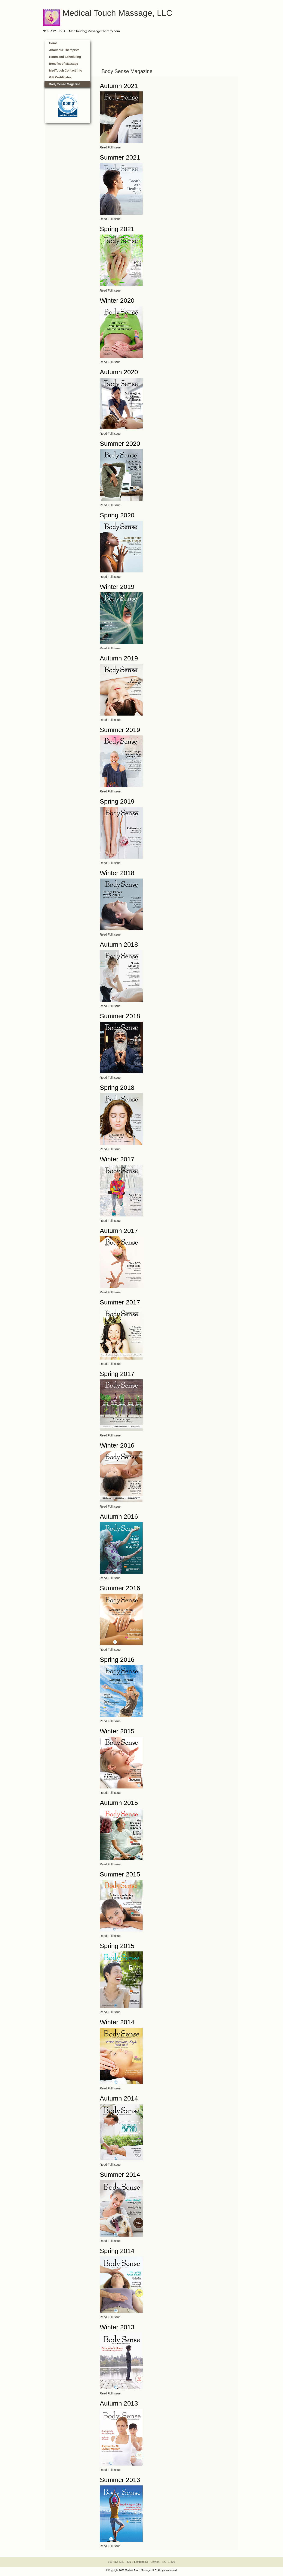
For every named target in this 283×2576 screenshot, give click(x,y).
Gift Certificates (60, 77)
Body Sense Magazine (64, 84)
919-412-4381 (116, 2561)
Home (53, 43)
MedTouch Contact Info (65, 70)
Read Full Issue (110, 147)
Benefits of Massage (63, 63)
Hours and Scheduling (65, 57)
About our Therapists (64, 50)
